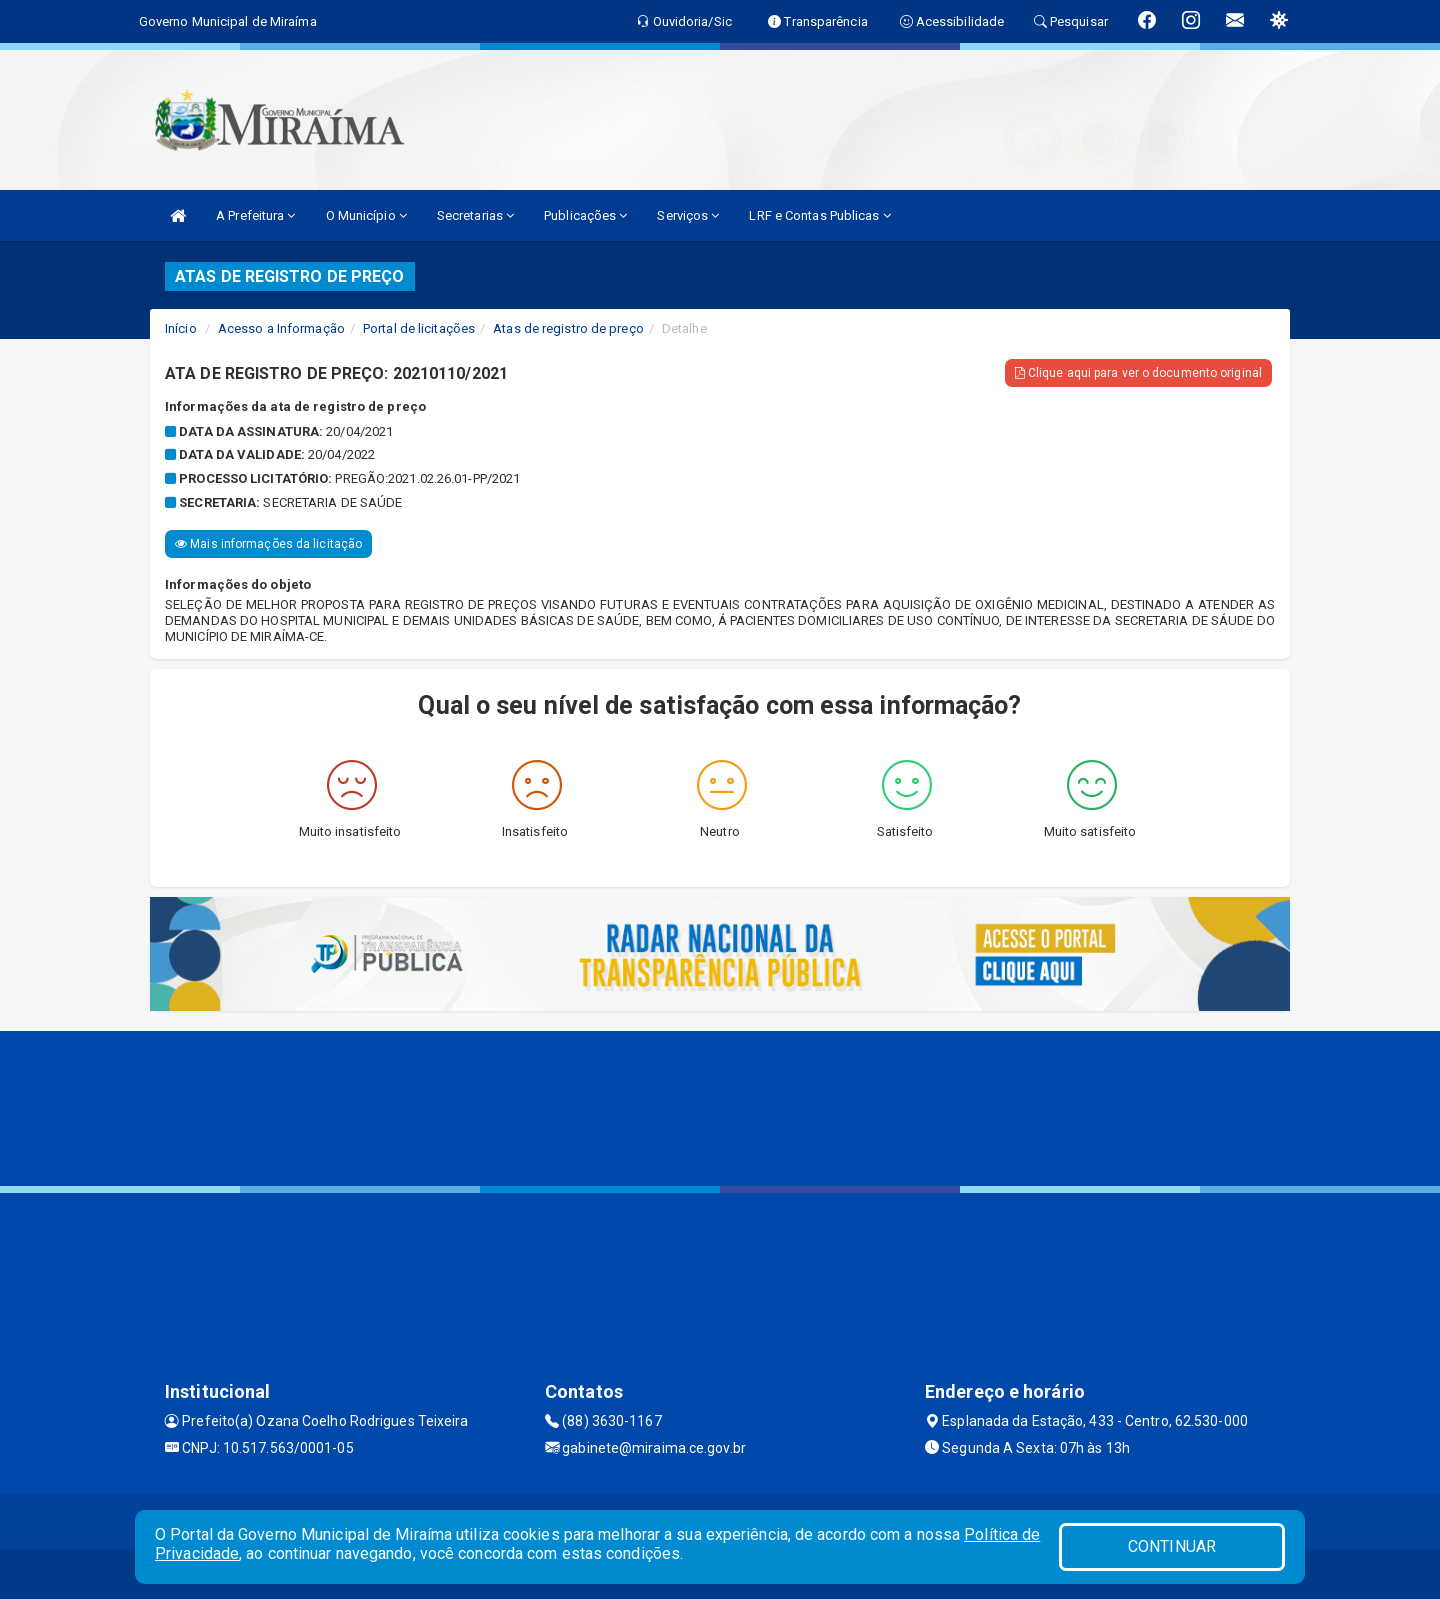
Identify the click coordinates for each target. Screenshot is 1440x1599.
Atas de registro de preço (568, 328)
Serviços (688, 215)
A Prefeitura (255, 215)
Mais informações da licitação (268, 544)
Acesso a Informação (281, 328)
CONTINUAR (1172, 1546)
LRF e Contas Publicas (819, 215)
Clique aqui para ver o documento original (1138, 373)
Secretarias (475, 215)
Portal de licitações (419, 328)
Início (181, 328)
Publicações (585, 215)
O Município (366, 215)
